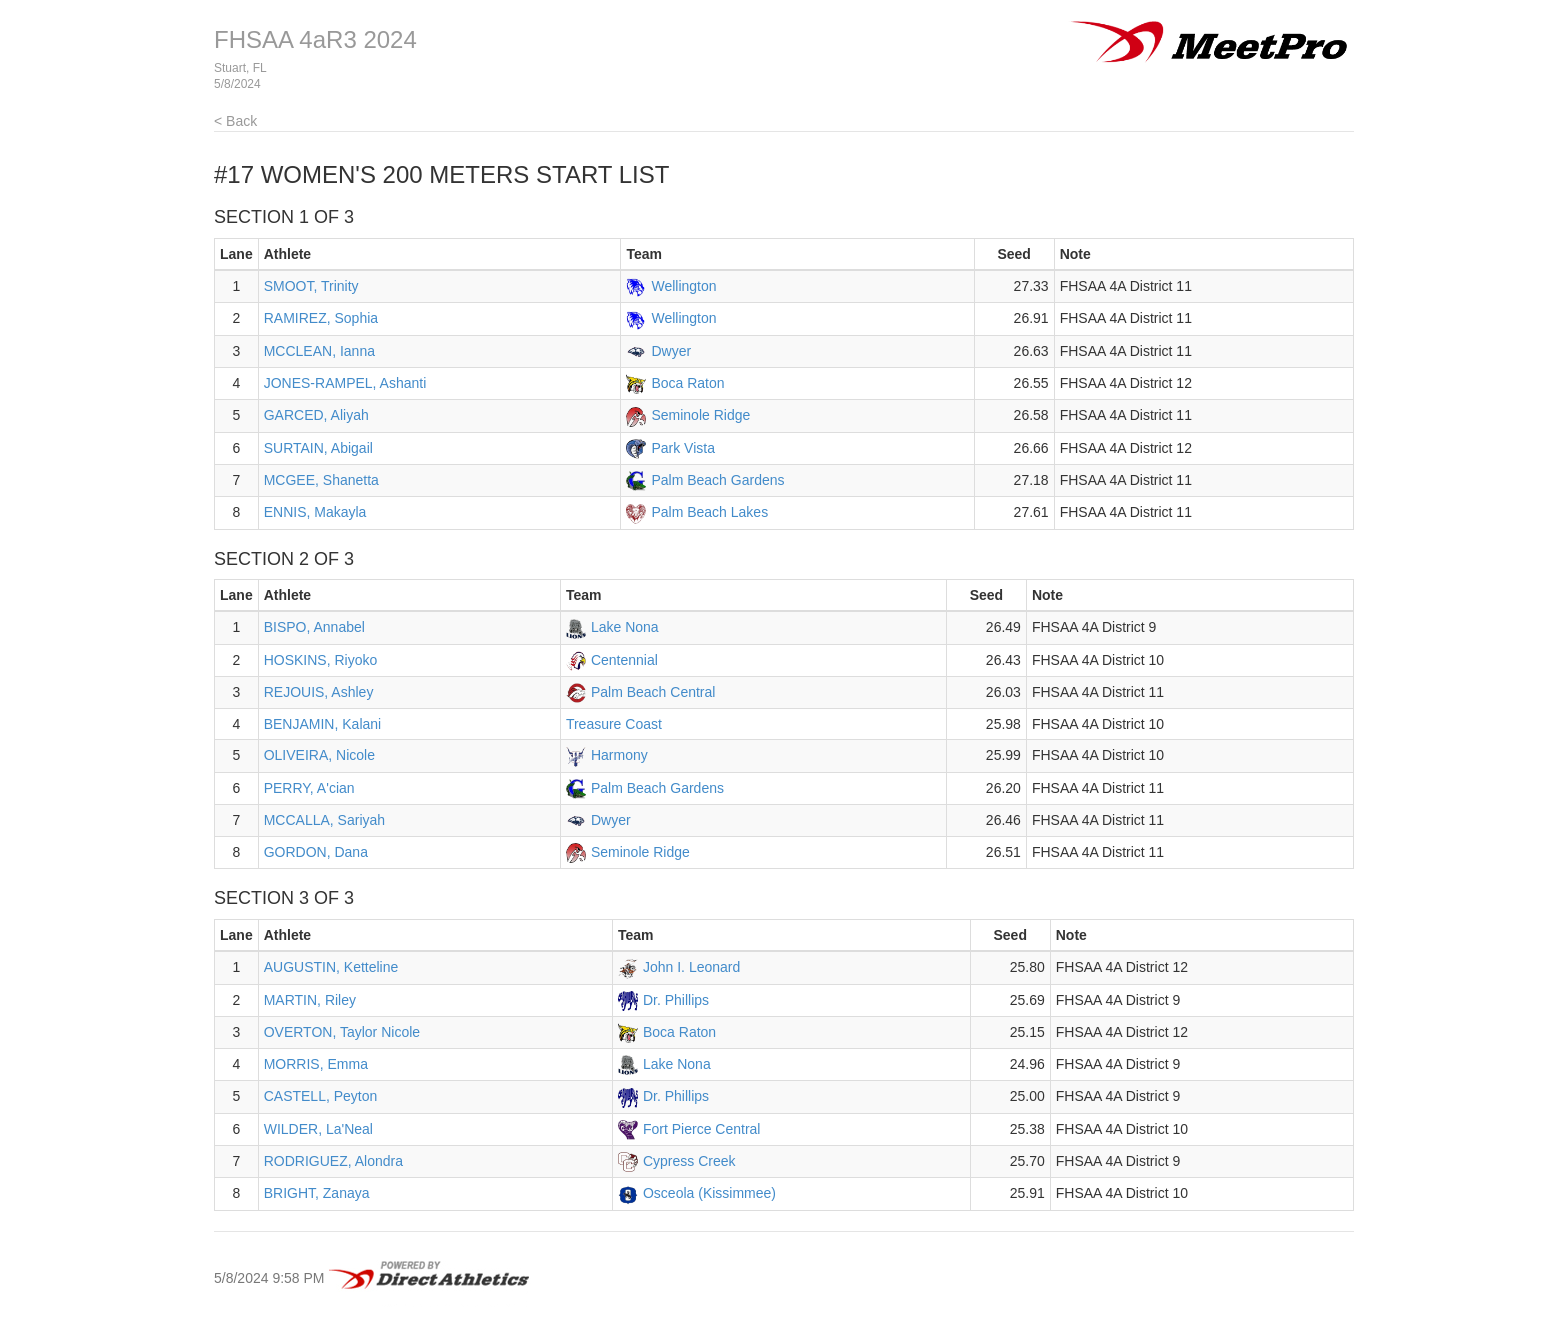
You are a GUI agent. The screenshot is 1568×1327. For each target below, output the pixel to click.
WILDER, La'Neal (318, 1129)
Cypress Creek (689, 1161)
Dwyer (671, 351)
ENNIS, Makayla (315, 512)
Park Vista (683, 448)
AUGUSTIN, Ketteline (331, 967)
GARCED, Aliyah (316, 415)
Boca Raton (687, 383)
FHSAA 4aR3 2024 (315, 39)
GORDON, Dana (316, 852)
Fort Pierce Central (701, 1129)
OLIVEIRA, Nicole (319, 755)
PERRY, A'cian (309, 788)
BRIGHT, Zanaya (317, 1193)
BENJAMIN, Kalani (322, 724)
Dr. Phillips (676, 1000)
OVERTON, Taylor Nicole (342, 1032)
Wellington (683, 286)
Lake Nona (625, 627)
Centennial (624, 660)
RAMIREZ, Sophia (321, 318)
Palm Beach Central (653, 692)
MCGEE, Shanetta (321, 480)
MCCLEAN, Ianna (319, 351)
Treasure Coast (614, 724)
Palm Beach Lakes (709, 512)
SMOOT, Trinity (311, 286)
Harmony (619, 755)
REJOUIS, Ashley (319, 692)
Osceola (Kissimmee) (709, 1193)
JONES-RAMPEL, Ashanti (345, 383)
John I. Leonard (691, 967)
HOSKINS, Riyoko (321, 660)
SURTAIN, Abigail (318, 448)
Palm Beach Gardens (717, 480)
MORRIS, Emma (316, 1064)
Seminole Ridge (700, 415)
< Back (235, 121)
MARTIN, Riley (310, 1000)
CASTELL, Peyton (321, 1096)
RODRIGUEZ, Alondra (333, 1161)
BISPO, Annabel (314, 627)
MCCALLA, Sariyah (324, 820)
